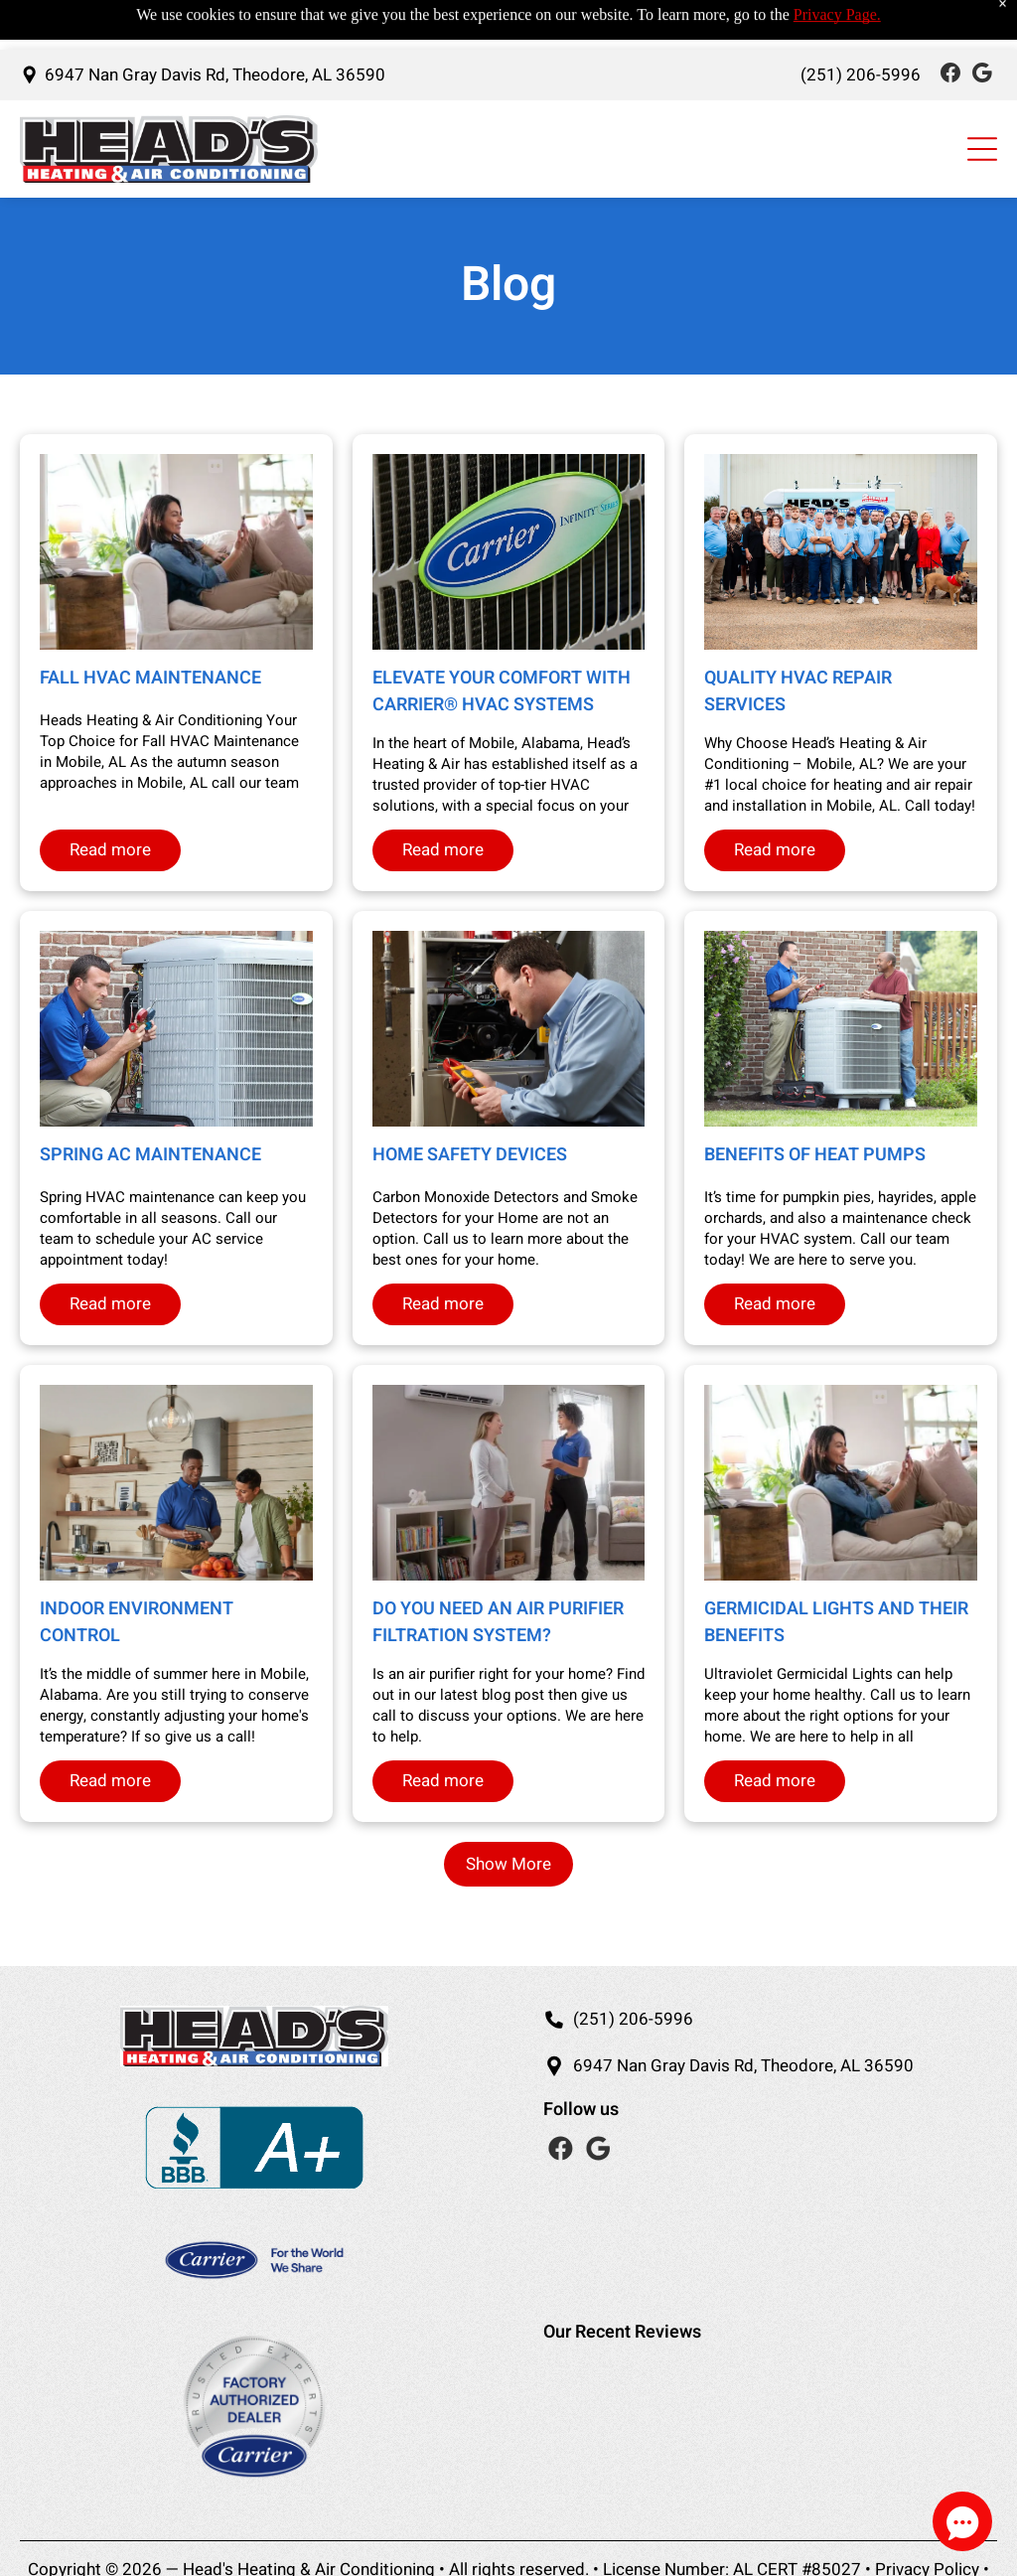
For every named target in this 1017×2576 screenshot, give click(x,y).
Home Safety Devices (469, 1154)
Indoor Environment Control (136, 1622)
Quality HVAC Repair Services (798, 691)
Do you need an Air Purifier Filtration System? (498, 1622)
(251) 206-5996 (633, 2019)
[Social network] (950, 25)
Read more (110, 849)
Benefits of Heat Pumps (815, 1154)
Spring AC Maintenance (150, 1154)
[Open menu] (982, 99)
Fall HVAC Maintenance (150, 678)
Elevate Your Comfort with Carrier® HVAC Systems (501, 691)
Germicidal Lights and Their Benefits (836, 1622)
